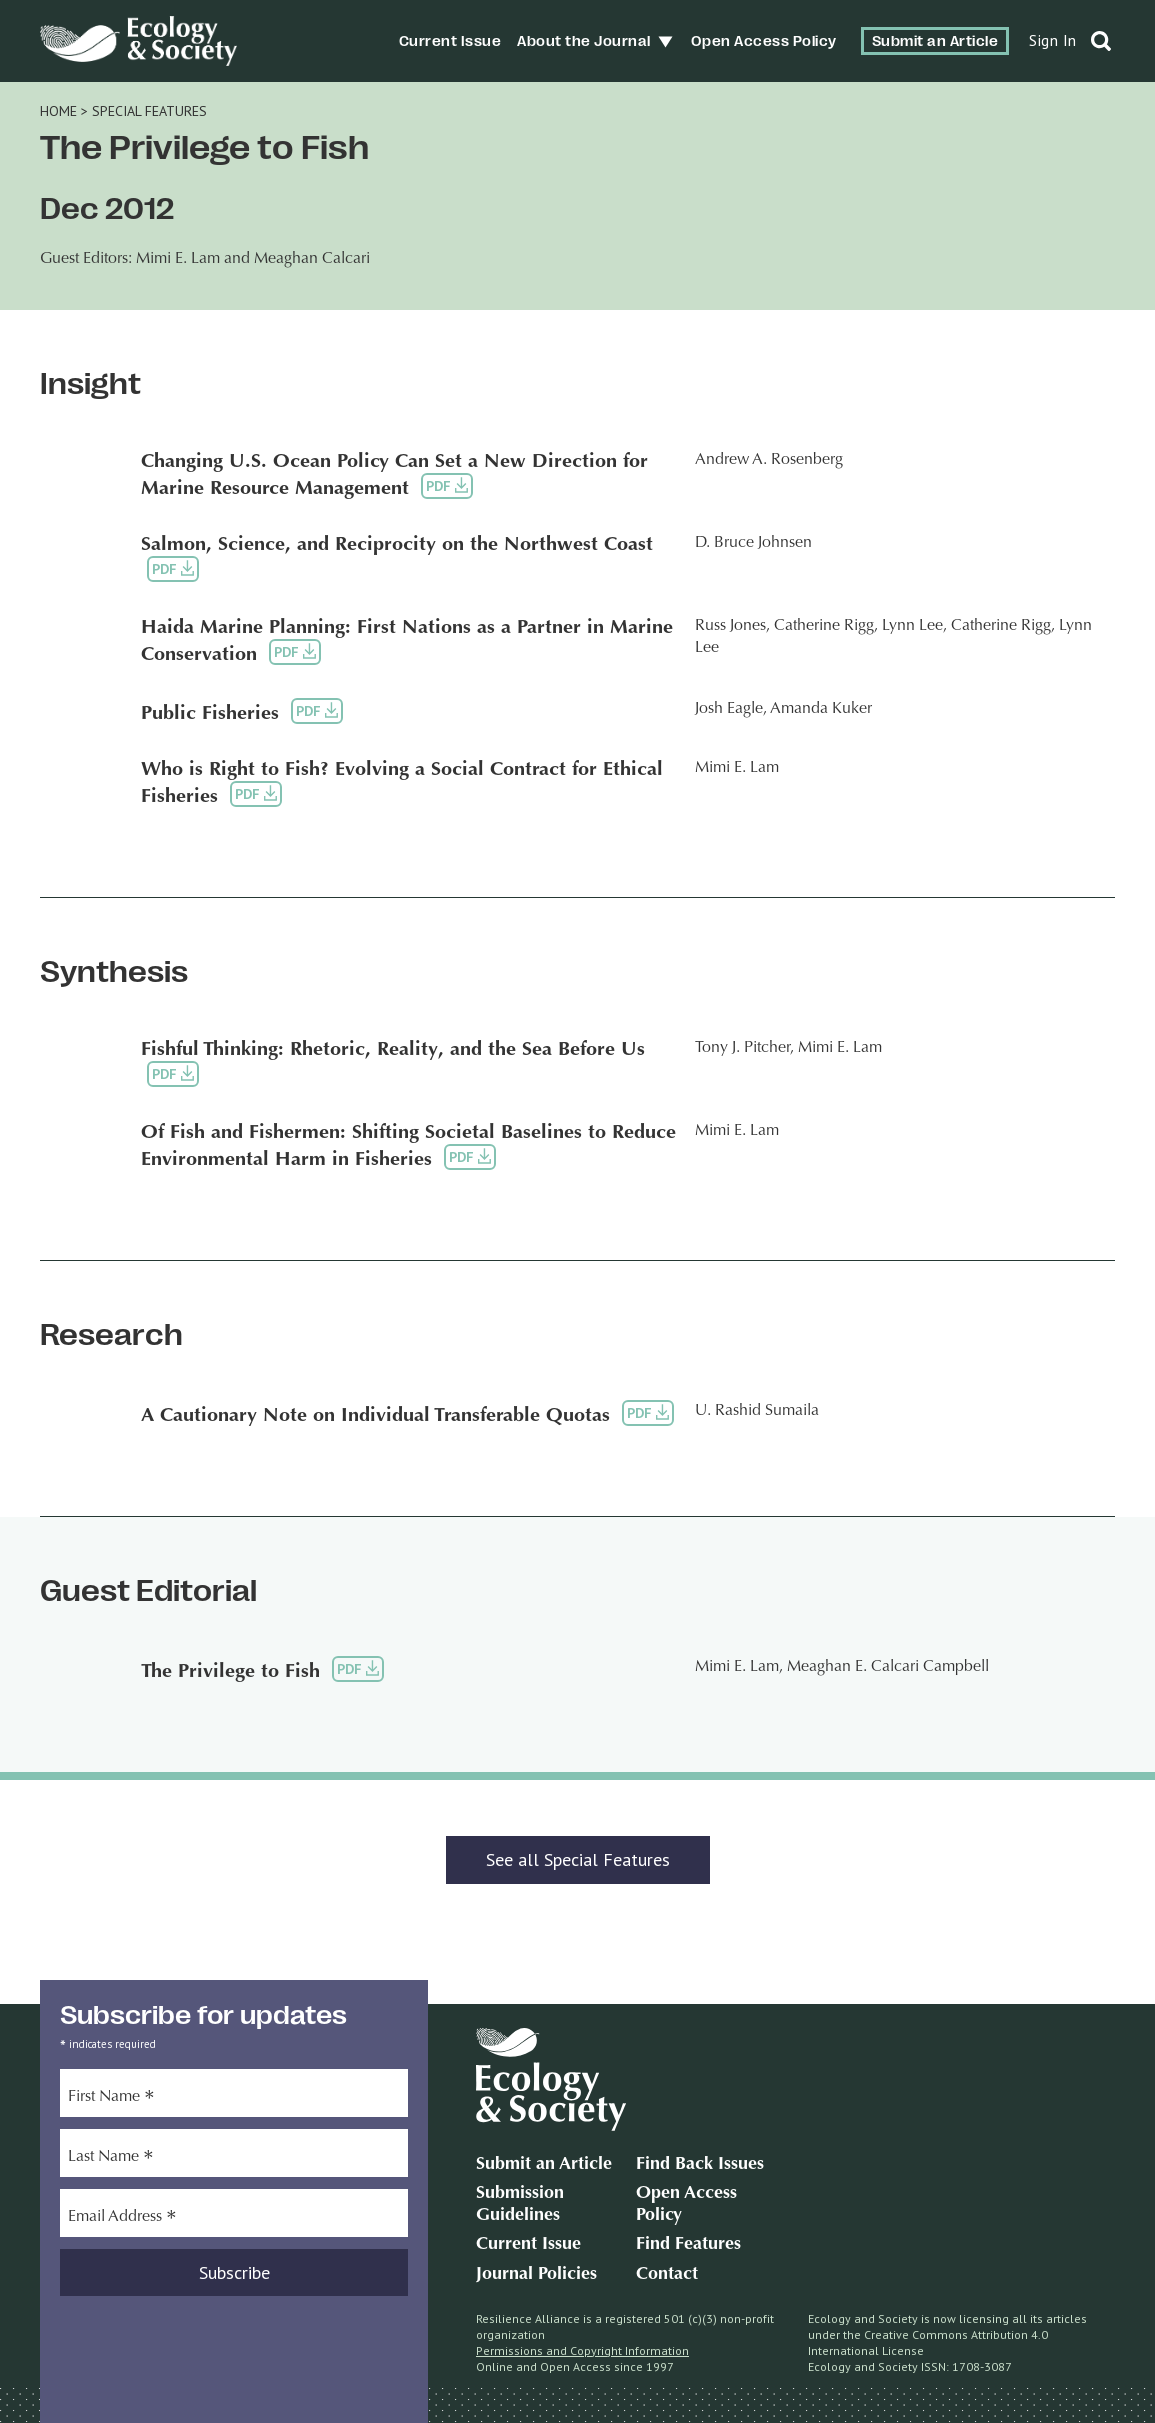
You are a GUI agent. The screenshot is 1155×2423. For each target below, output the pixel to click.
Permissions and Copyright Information (582, 2350)
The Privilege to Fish (230, 1672)
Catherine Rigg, (826, 626)
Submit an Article (935, 41)
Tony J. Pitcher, (744, 1048)
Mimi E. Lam (737, 768)
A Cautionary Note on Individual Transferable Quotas (375, 1416)
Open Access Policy (764, 41)
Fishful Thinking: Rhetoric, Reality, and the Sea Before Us (393, 1050)
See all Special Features (578, 1859)
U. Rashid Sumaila (757, 1411)
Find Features (688, 2245)
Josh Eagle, (731, 709)
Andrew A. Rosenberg (769, 460)
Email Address (122, 2219)
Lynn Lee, (914, 626)
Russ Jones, (732, 626)
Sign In (1053, 40)
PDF (447, 485)
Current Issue (450, 41)
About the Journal (584, 41)
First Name (111, 2099)
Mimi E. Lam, (739, 1667)
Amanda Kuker (821, 709)
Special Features (149, 111)
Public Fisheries (210, 714)
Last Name (111, 2159)
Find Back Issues (700, 2165)
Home (58, 111)
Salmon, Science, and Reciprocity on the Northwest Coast (397, 545)
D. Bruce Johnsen (753, 543)
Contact (667, 2275)
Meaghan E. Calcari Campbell (888, 1667)
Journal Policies (536, 2275)
